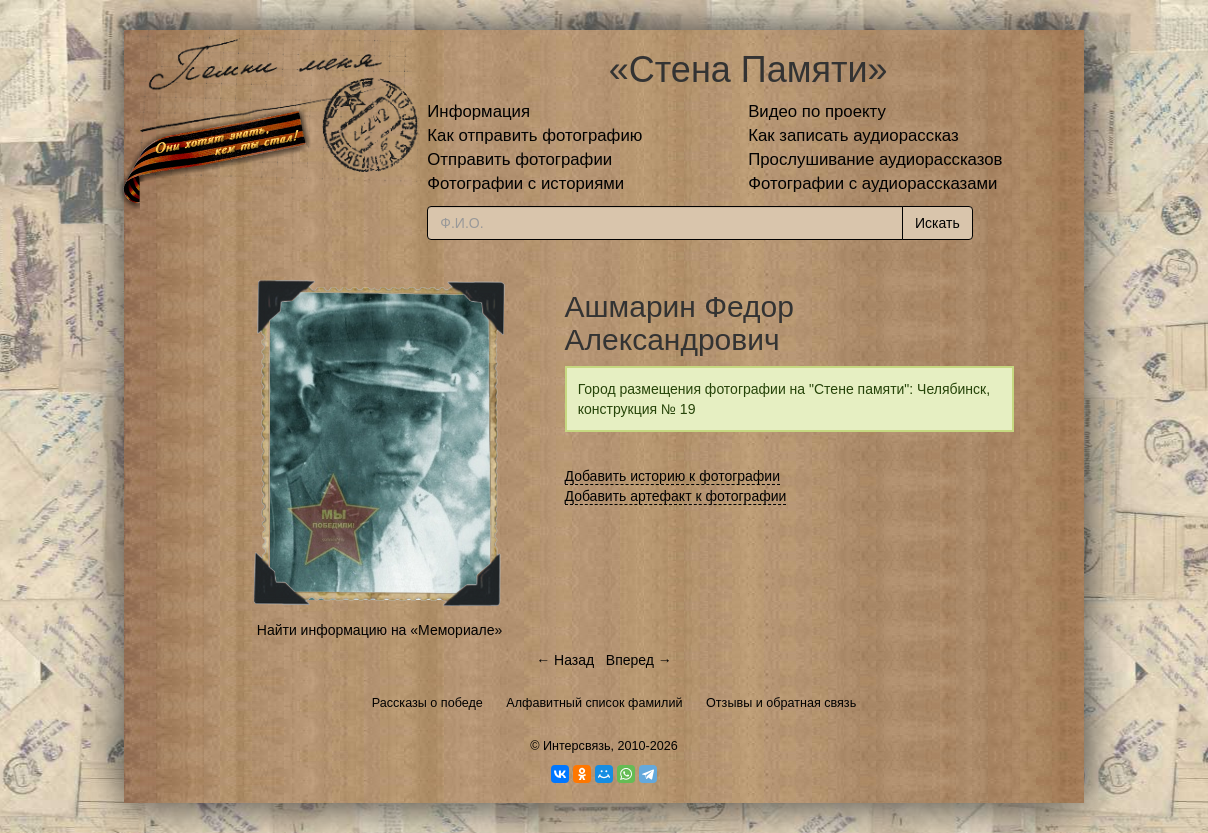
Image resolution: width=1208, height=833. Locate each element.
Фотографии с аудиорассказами (872, 183)
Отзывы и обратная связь (781, 703)
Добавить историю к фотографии (673, 476)
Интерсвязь (577, 746)
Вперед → (639, 660)
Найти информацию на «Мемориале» (379, 630)
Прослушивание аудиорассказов (875, 159)
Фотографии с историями (525, 183)
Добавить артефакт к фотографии (676, 496)
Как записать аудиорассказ (853, 135)
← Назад (565, 660)
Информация (478, 111)
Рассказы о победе (427, 703)
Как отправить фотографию (534, 135)
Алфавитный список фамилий (594, 703)
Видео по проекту (817, 111)
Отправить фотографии (519, 159)
